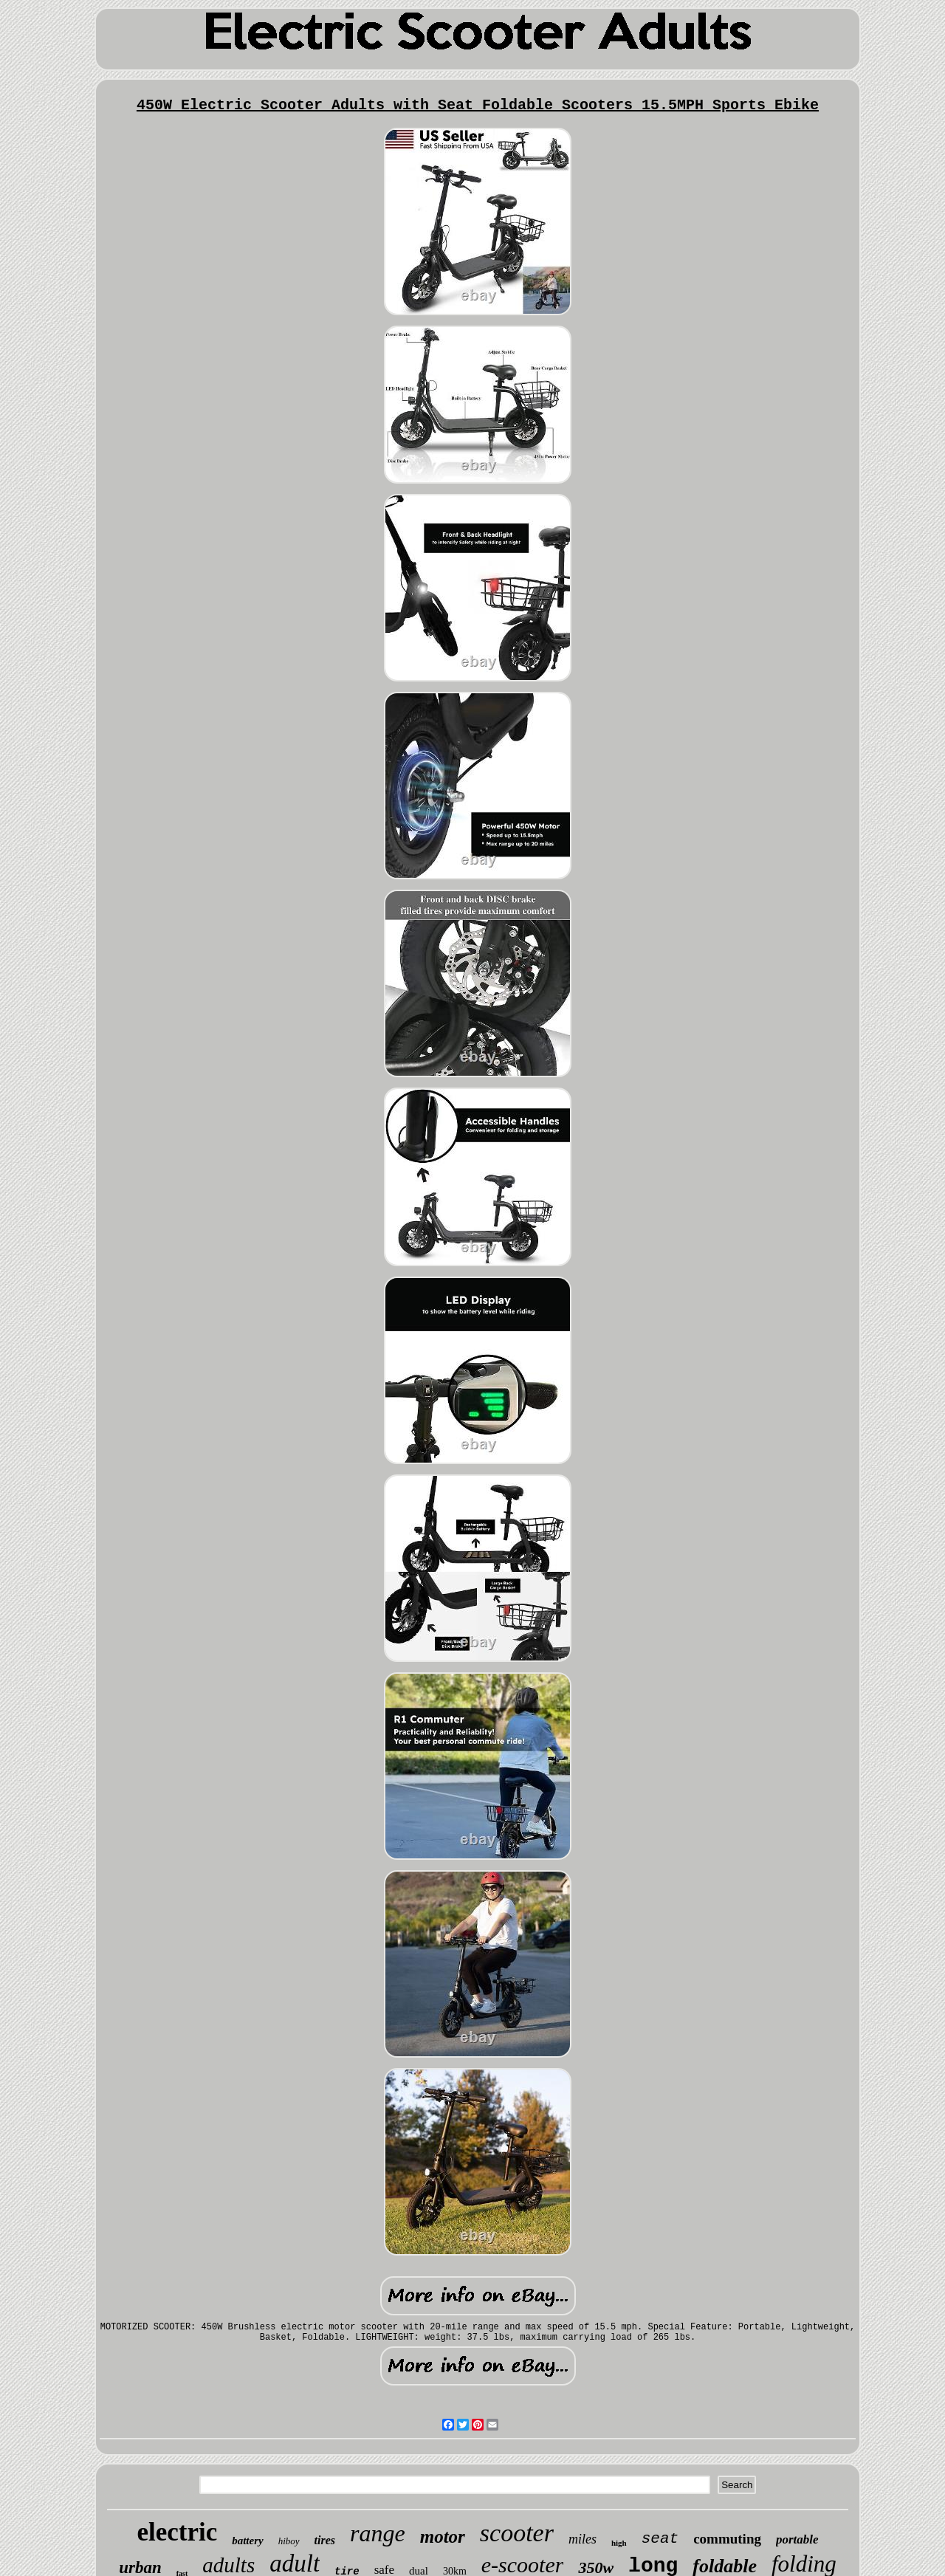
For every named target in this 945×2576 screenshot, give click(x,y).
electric (177, 2532)
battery (248, 2540)
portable (797, 2539)
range (377, 2533)
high (619, 2542)
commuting (727, 2538)
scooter (517, 2532)
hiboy (289, 2540)
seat (660, 2538)
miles (582, 2539)
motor (442, 2536)
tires (325, 2540)
